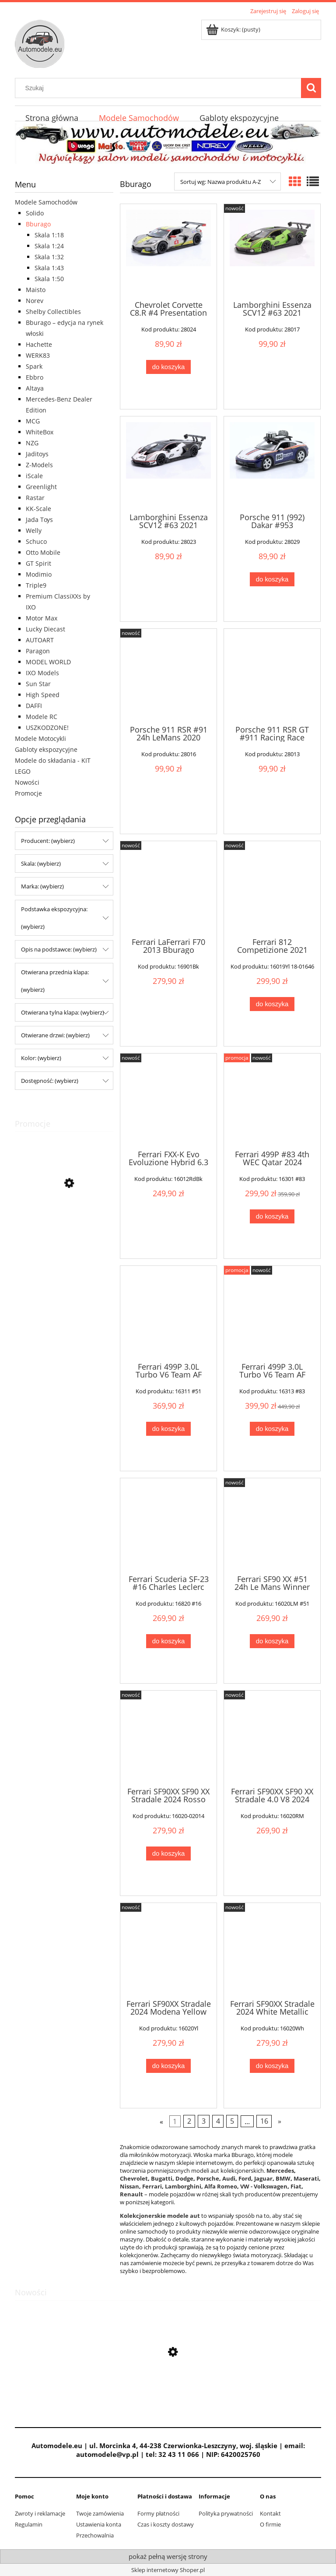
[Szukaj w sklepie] (160, 88)
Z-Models (39, 465)
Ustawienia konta (98, 2524)
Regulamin (28, 2524)
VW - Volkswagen (263, 2186)
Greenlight (41, 487)
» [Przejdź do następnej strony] (279, 2121)
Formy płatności (158, 2513)
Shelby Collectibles (53, 311)
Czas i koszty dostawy (165, 2524)
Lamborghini (183, 2186)
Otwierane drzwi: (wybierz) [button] (55, 1035)
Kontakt (270, 2513)
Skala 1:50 (49, 279)
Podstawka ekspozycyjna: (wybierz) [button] (54, 917)
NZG (32, 443)
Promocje (28, 793)
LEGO (23, 771)
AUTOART (40, 640)
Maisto (36, 289)
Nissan (129, 2186)
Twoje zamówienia (100, 2513)
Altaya (35, 388)
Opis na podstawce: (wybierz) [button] (59, 949)
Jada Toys (39, 519)
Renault (132, 2194)
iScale (34, 476)
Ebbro (34, 377)
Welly (34, 530)
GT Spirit (38, 563)
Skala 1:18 (49, 235)
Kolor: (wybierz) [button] (41, 1058)
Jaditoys (37, 454)
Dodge (184, 2178)
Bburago (38, 224)
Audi (228, 2178)
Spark (34, 366)
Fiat (295, 2186)
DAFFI (34, 705)
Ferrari (152, 2186)
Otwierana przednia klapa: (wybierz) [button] (55, 981)
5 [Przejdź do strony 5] (232, 2121)
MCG (33, 421)
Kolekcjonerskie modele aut (160, 2216)
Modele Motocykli (40, 738)
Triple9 (36, 585)
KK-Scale (38, 508)
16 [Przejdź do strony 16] (264, 2121)
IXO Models (42, 673)
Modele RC (41, 716)
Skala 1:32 (49, 257)
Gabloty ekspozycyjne (46, 749)
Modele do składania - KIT (53, 760)
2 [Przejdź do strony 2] (189, 2121)
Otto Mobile (43, 552)
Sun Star (38, 684)
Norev (34, 300)
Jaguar (263, 2178)
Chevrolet (134, 2178)
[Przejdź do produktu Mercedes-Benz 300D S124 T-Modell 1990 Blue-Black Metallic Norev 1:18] (168, 2393)
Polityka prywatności (226, 2513)
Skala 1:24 (49, 246)
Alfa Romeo (220, 2186)
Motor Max (41, 618)
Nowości (27, 782)
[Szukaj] (311, 88)
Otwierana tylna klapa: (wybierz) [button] (62, 1012)
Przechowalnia (95, 2535)
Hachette (39, 344)
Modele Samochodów (46, 202)
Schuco (36, 541)
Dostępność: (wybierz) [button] (49, 1081)
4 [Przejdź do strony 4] (218, 2121)
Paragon (38, 651)
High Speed (43, 695)
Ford (244, 2178)
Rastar (35, 497)
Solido (35, 213)
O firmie (270, 2524)
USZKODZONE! (47, 727)
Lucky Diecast (45, 629)
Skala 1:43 (49, 268)
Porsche (207, 2178)
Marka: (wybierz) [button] (42, 886)
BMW (283, 2178)
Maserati (306, 2178)
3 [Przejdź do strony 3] (204, 2121)
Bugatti (161, 2178)
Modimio (39, 574)
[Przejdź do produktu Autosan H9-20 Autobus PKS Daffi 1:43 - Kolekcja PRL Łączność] (64, 1223)
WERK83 (38, 355)
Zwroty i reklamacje (40, 2513)
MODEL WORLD (48, 662)
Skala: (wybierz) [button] (41, 863)
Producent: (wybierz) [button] (48, 841)
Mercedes (280, 2170)
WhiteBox (39, 432)
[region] (168, 143)
